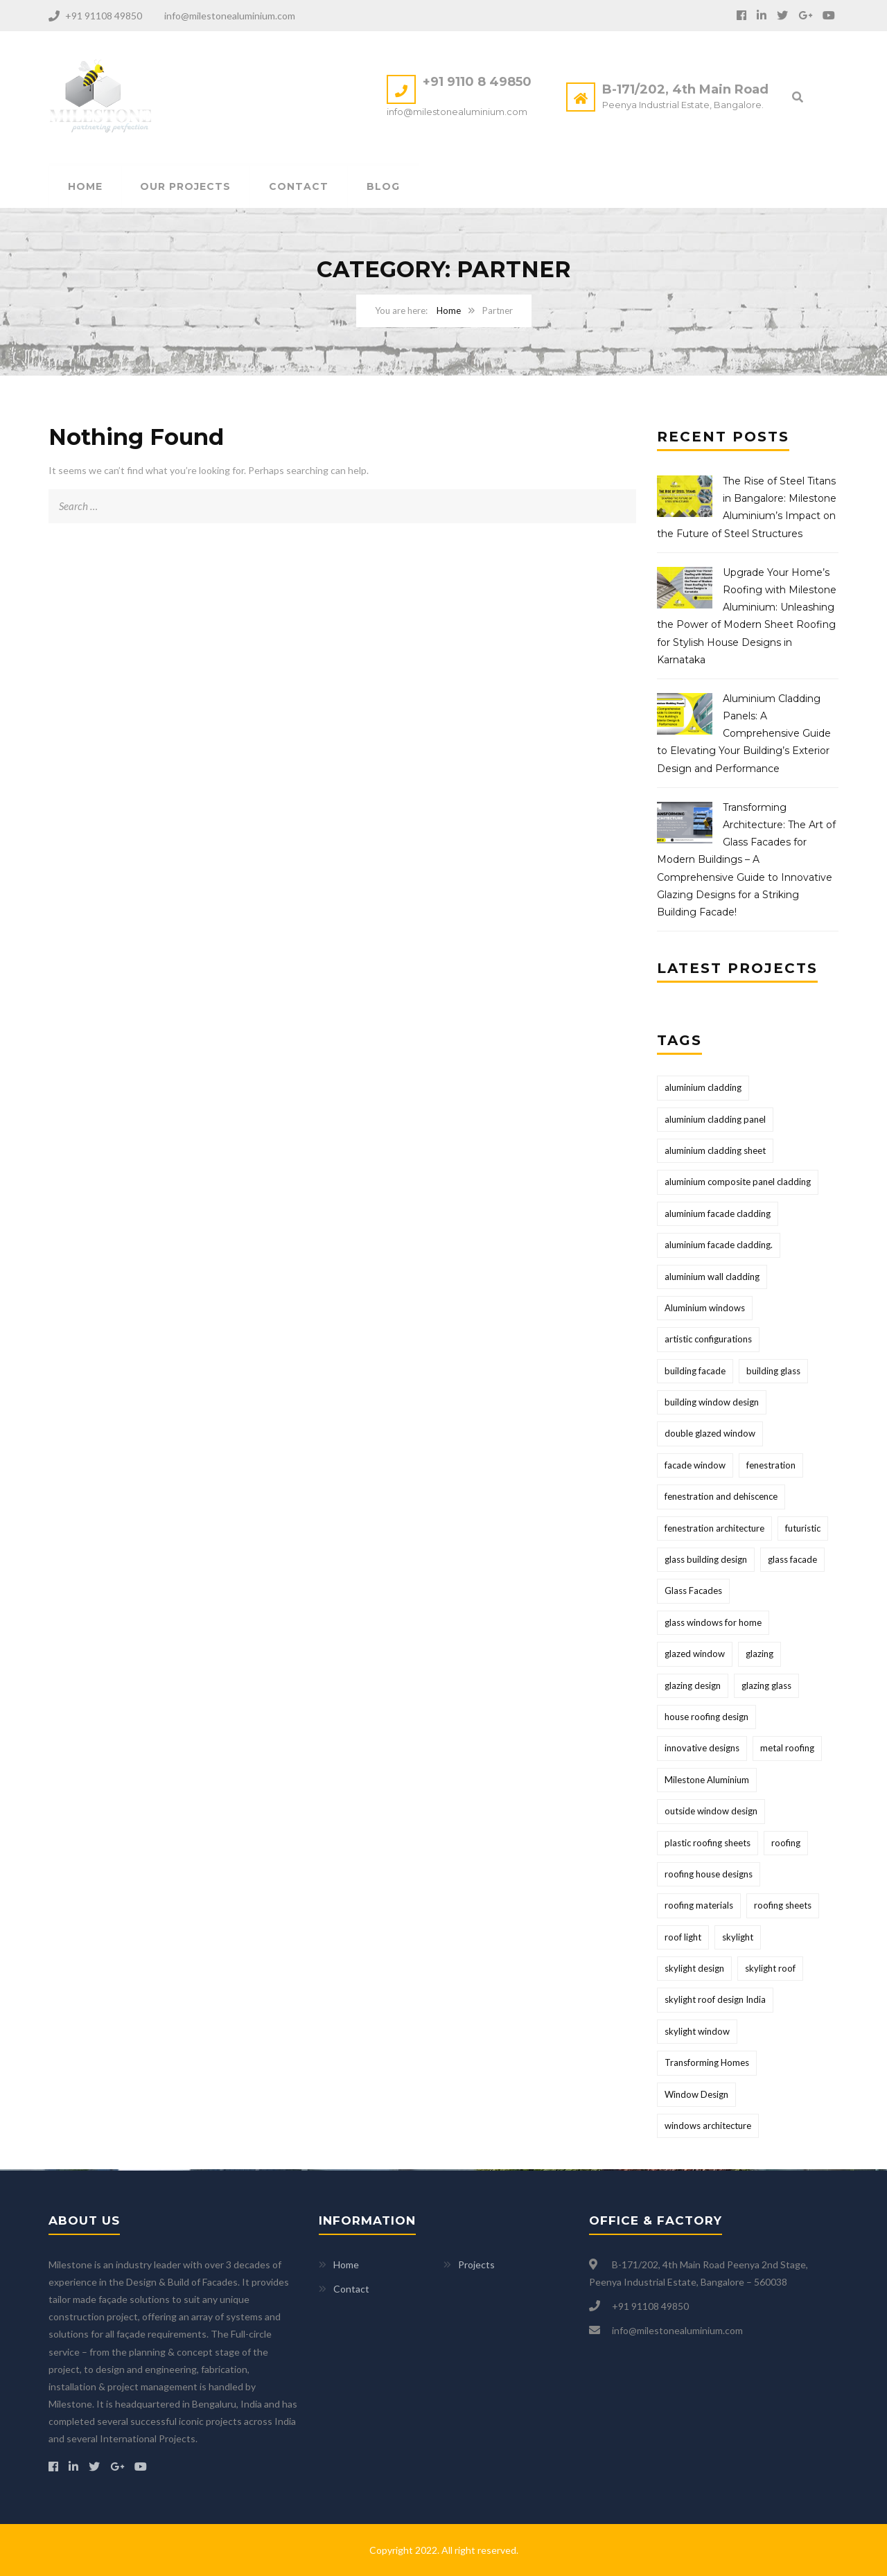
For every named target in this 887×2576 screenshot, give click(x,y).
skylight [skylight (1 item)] (737, 1937)
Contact (299, 187)
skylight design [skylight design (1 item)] (694, 1968)
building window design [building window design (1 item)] (712, 1402)
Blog (384, 187)
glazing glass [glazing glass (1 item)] (766, 1686)
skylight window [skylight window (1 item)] (697, 2032)
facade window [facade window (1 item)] (695, 1465)
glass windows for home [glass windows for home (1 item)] (713, 1623)
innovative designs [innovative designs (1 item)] (702, 1748)
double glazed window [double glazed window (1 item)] (710, 1434)
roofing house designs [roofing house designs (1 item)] (709, 1874)
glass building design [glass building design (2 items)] (706, 1560)
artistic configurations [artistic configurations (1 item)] (708, 1339)
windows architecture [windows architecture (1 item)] (708, 2126)
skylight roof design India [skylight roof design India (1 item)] (715, 2000)
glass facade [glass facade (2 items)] (792, 1560)
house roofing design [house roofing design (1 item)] (706, 1717)
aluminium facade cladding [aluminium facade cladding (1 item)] (718, 1214)
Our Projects (186, 187)
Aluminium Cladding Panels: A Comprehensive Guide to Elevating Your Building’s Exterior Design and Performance (744, 734)
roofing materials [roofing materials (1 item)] (699, 1905)
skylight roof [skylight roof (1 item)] (770, 1968)
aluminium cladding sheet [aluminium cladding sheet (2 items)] (715, 1151)
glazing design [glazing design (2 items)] (693, 1686)
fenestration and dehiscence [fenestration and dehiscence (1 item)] (721, 1496)
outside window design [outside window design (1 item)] (711, 1811)
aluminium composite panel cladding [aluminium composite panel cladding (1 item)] (738, 1182)
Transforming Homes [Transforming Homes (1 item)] (707, 2063)
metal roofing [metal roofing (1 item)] (787, 1748)
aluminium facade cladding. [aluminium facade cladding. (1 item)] (719, 1245)
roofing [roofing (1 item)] (785, 1843)
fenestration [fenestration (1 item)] (771, 1465)
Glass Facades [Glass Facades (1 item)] (693, 1591)
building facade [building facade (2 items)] (695, 1371)
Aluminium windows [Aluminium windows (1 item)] (705, 1308)
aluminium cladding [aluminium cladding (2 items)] (703, 1088)
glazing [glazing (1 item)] (759, 1654)
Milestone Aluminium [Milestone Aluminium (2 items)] (707, 1780)
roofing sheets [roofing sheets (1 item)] (782, 1905)
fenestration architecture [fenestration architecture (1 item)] (714, 1528)
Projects (476, 2264)
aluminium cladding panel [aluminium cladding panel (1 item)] (715, 1119)
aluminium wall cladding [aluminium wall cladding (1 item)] (712, 1277)
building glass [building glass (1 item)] (773, 1371)
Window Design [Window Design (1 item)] (696, 2095)
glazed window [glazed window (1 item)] (695, 1654)
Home (85, 187)
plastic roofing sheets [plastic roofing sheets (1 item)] (707, 1843)
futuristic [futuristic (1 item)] (802, 1528)
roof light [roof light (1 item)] (683, 1937)
